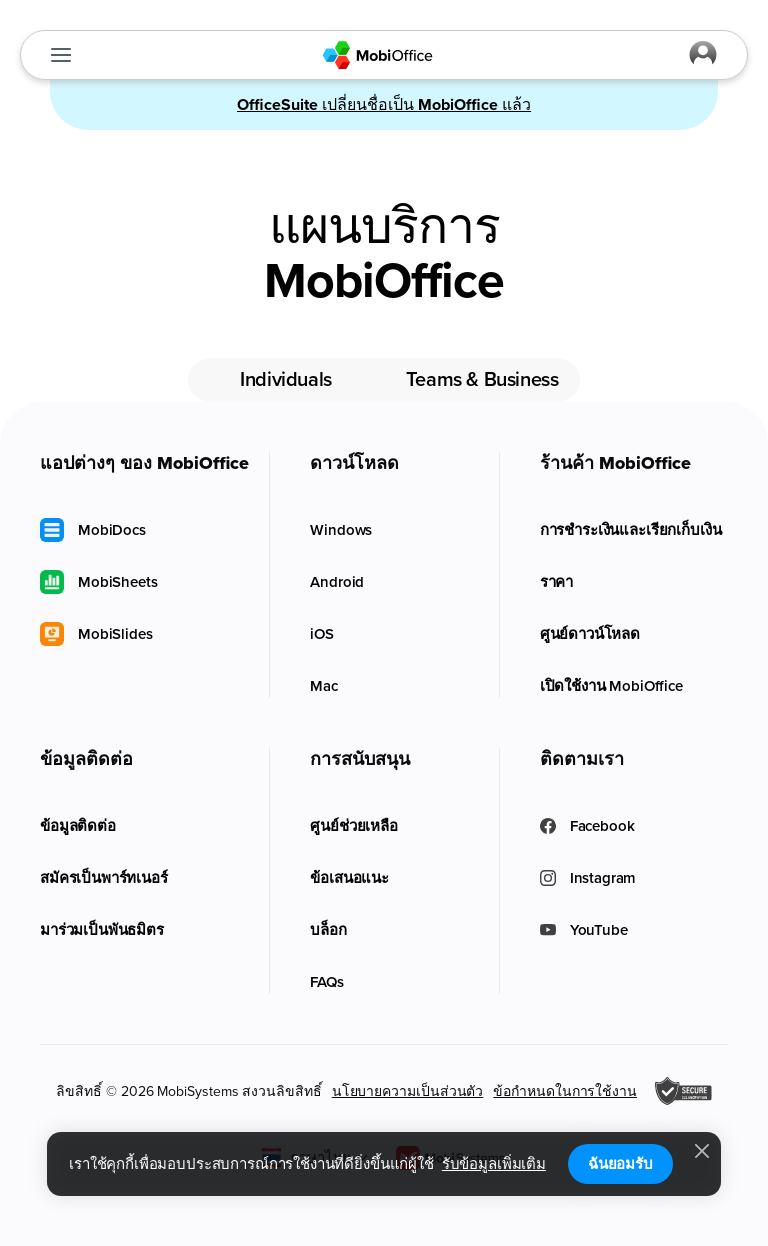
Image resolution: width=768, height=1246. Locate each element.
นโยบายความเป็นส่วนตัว (408, 1091)
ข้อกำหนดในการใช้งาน (565, 1091)
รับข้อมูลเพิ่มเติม (494, 1164)
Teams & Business (482, 380)
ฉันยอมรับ (620, 1164)
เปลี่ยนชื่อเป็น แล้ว (384, 105)
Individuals (286, 380)
